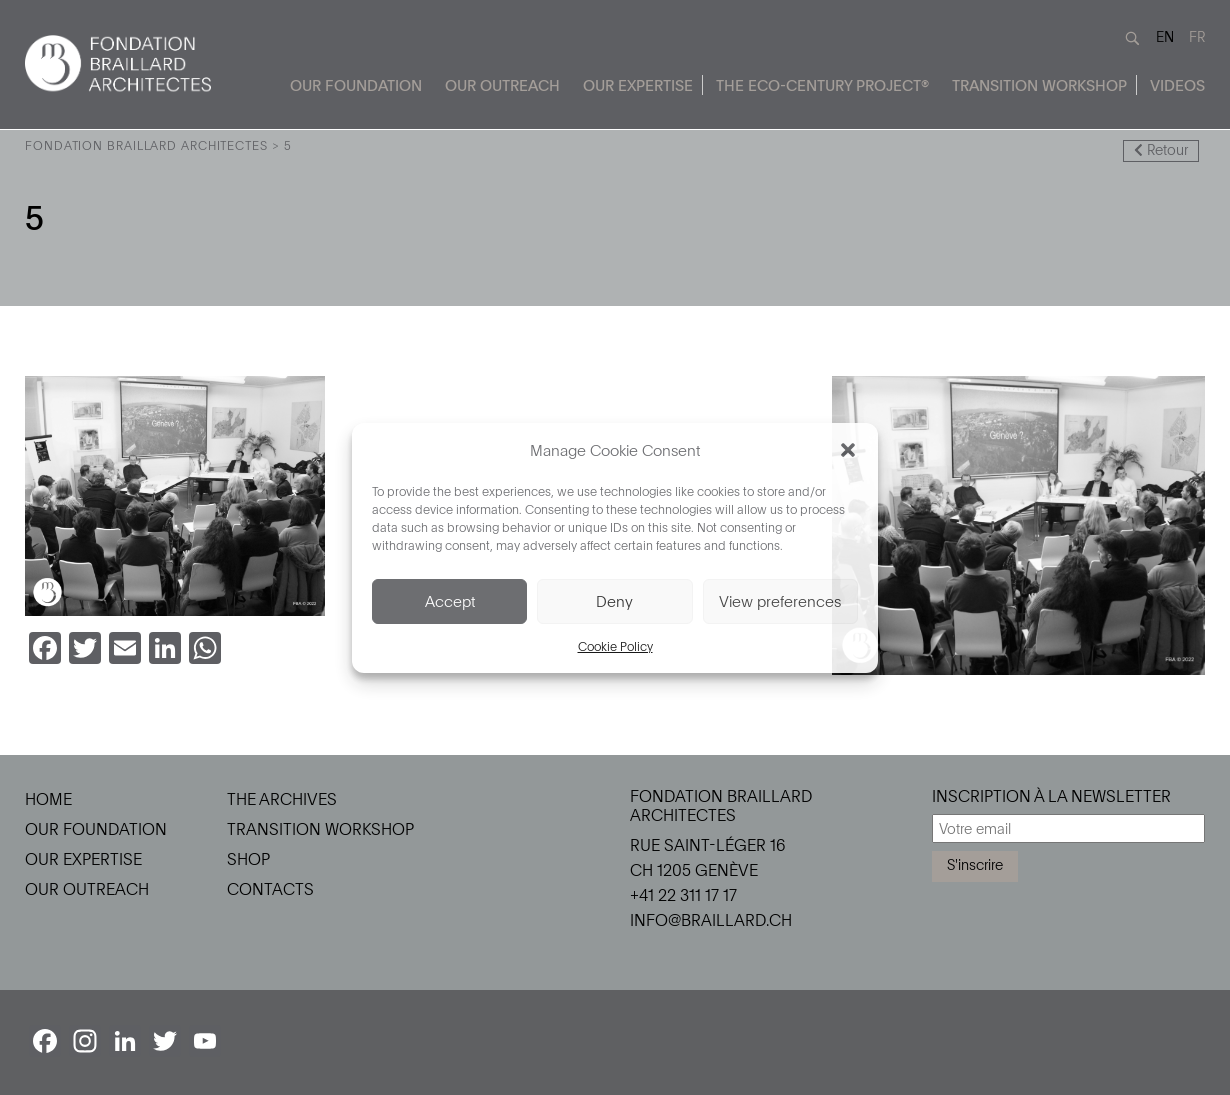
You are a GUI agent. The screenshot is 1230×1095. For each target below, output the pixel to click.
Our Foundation (356, 85)
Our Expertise (638, 85)
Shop (248, 859)
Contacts (270, 889)
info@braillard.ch (711, 920)
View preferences (780, 601)
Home (48, 799)
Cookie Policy (615, 646)
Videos (1177, 85)
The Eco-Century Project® (822, 85)
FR (1197, 36)
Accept (450, 601)
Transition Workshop (1039, 85)
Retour (1161, 149)
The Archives (282, 799)
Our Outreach (502, 85)
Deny (614, 601)
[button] (848, 450)
